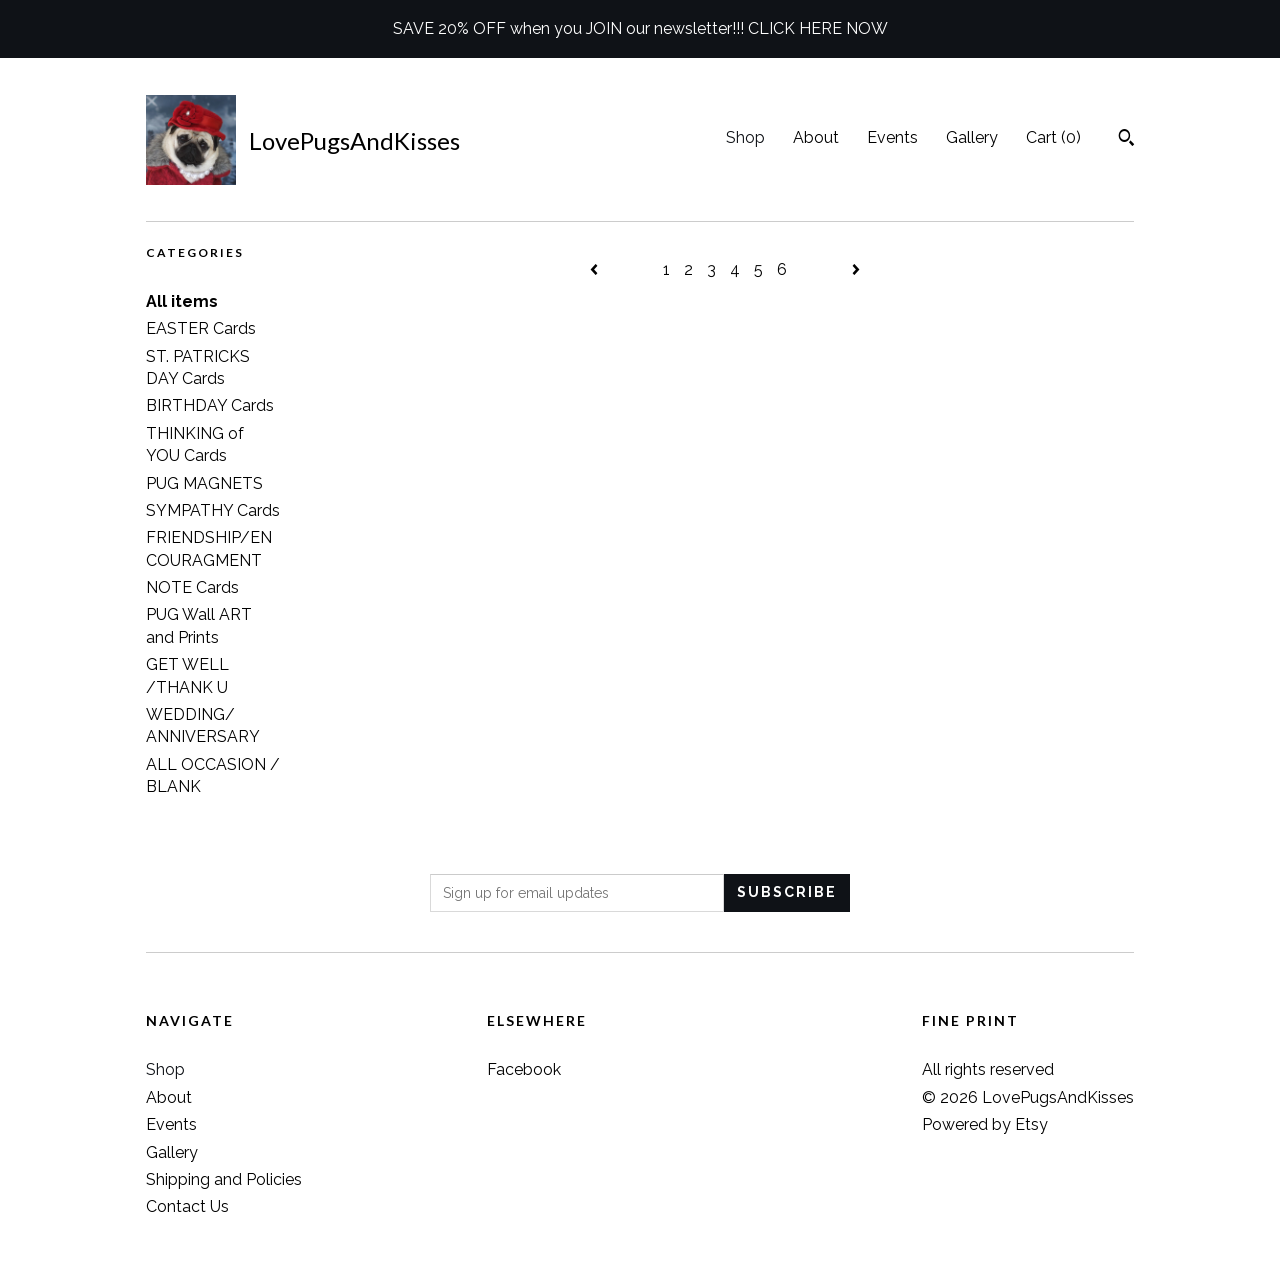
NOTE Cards (192, 587)
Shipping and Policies (224, 1179)
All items (182, 301)
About (816, 137)
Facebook (524, 1069)
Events (892, 137)
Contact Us (187, 1206)
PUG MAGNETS (204, 483)
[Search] (1126, 140)
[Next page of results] (856, 269)
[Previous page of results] (596, 269)
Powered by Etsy (985, 1124)
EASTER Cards (201, 328)
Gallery (972, 137)
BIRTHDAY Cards (210, 405)
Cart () (1053, 137)
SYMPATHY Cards (213, 510)
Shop (745, 137)
